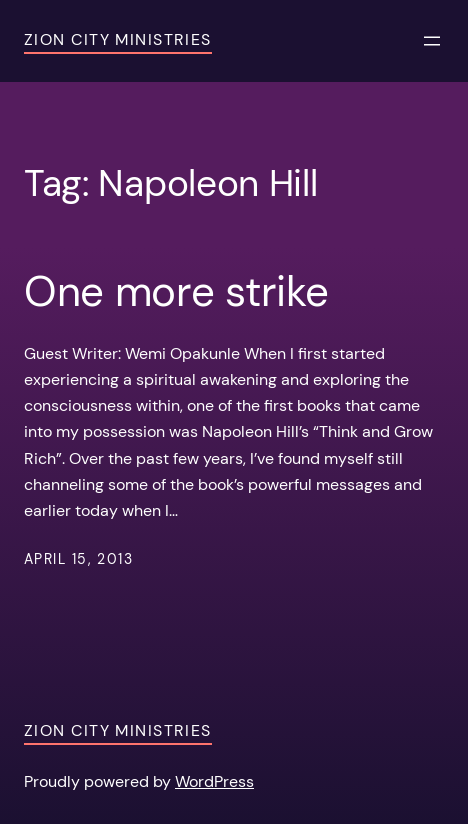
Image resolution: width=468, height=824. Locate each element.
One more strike (176, 292)
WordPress (214, 781)
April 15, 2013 (78, 559)
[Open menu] (432, 41)
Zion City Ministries (118, 39)
